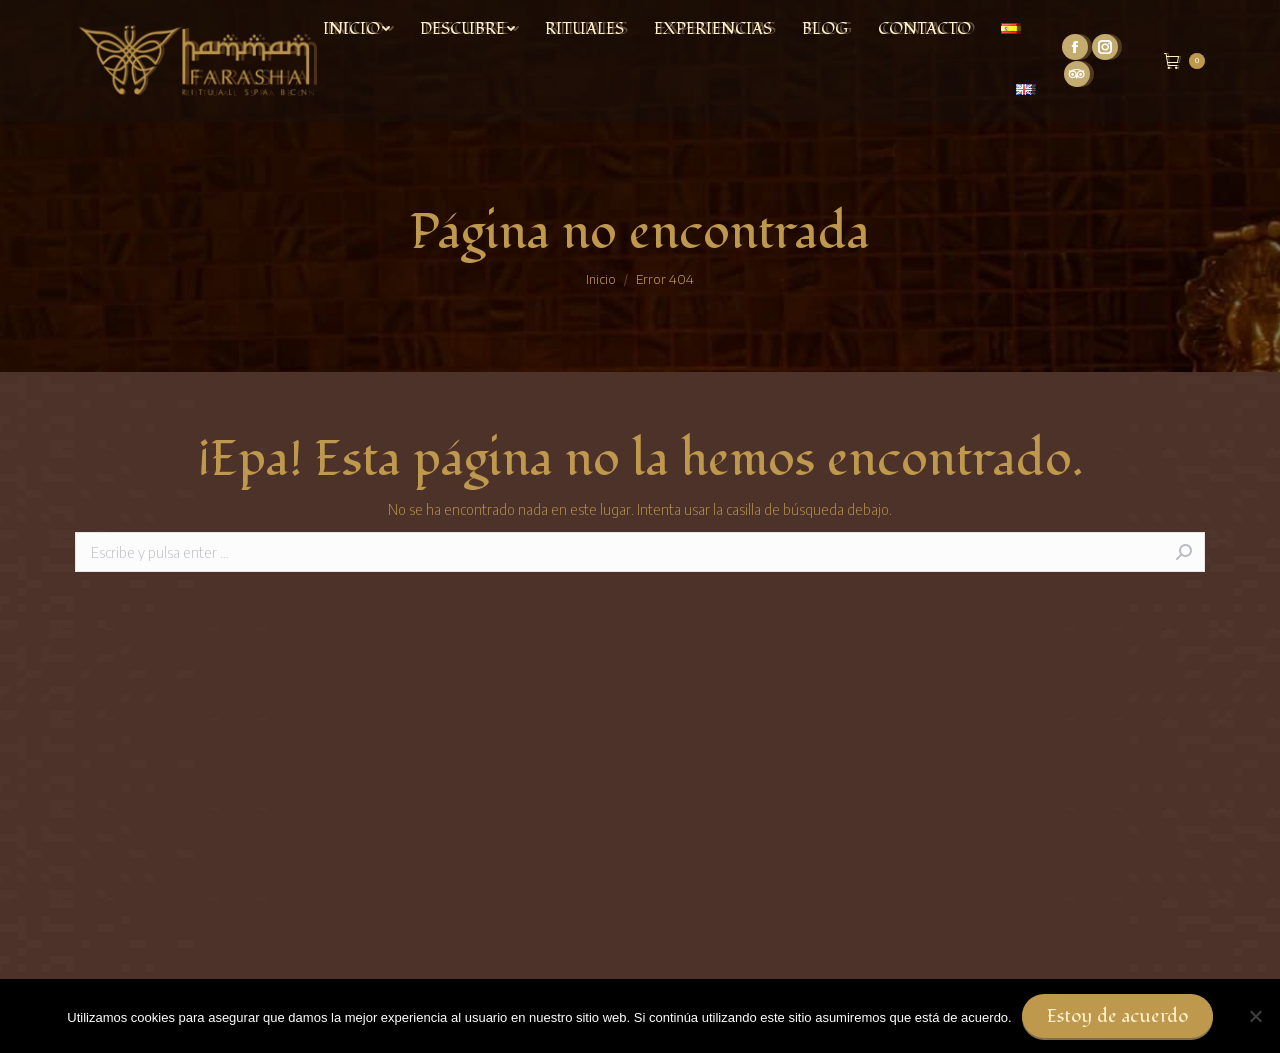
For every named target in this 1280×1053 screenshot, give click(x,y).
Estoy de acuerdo (1117, 1016)
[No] (1255, 1016)
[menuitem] (356, 29)
